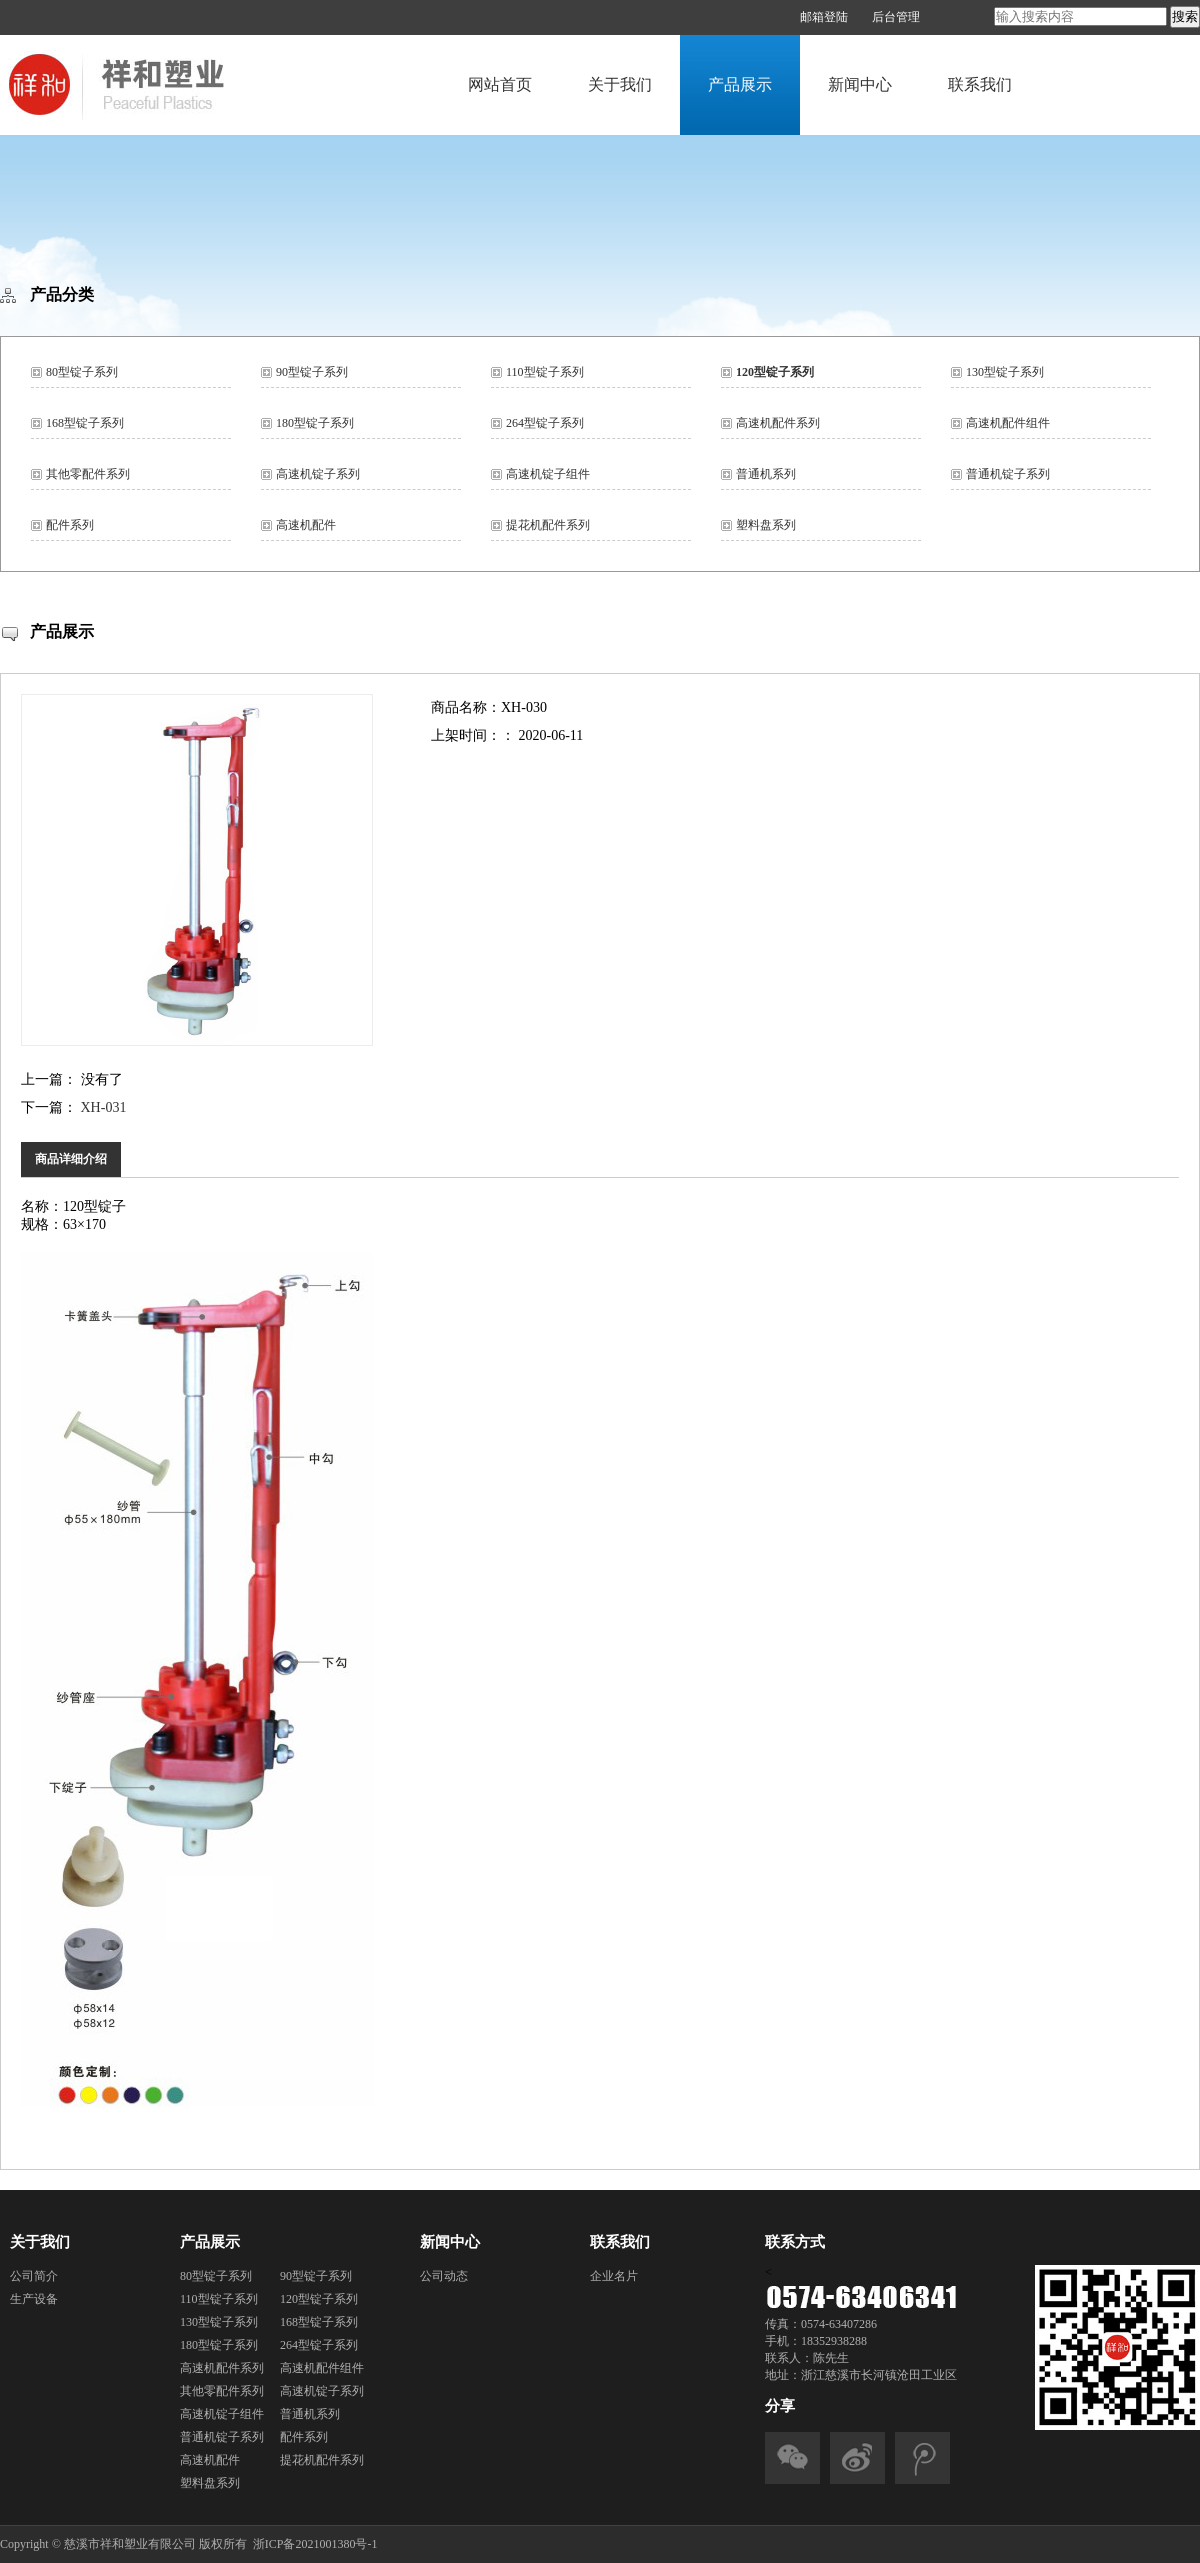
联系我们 (980, 84)
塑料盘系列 (766, 525)
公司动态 (444, 2276)
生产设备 (34, 2299)
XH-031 (104, 1107)
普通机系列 (766, 474)
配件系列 (70, 525)
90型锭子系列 (312, 372)
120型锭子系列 (775, 372)
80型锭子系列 (82, 372)
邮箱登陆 (824, 17)
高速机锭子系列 (318, 474)
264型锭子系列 (545, 423)
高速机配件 (306, 525)
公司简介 (34, 2276)
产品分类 (62, 294)
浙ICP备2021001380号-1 (315, 2544)
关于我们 (620, 84)
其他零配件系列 (88, 474)
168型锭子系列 (85, 423)
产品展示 (740, 84)
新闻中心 (860, 84)
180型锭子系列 (315, 423)
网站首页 (500, 84)
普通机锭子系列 (1008, 474)
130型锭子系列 (1005, 372)
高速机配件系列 (778, 423)
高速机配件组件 (1008, 423)
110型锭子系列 (545, 372)
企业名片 (614, 2276)
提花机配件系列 (548, 525)
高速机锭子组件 (548, 474)
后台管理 (896, 17)
